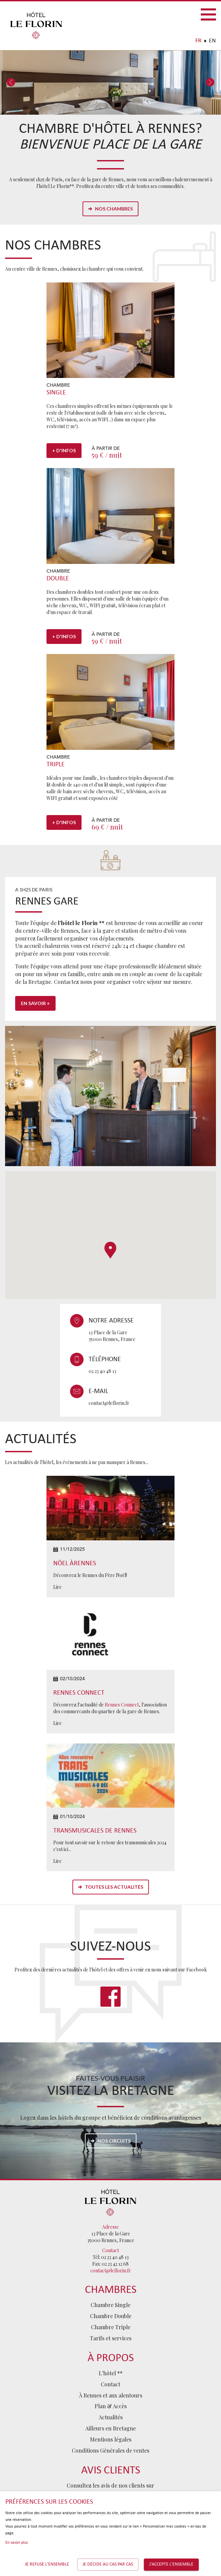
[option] (110, 82)
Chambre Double (110, 2315)
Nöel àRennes (74, 1563)
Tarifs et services (110, 2338)
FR (198, 41)
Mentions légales (110, 2439)
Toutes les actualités (114, 1887)
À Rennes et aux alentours (110, 2395)
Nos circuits (114, 2141)
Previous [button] (11, 82)
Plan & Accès (111, 2406)
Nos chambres (114, 209)
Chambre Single (110, 2304)
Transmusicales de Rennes (94, 1831)
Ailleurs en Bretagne (110, 2428)
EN (212, 41)
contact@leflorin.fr (109, 1403)
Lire (57, 1587)
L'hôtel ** (111, 2373)
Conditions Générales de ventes (110, 2450)
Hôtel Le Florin (36, 25)
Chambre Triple (110, 2327)
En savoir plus (16, 2543)
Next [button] (210, 82)
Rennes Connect (78, 1693)
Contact (110, 2384)
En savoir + (35, 1003)
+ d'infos (64, 450)
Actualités (111, 2417)
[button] (110, 1250)
